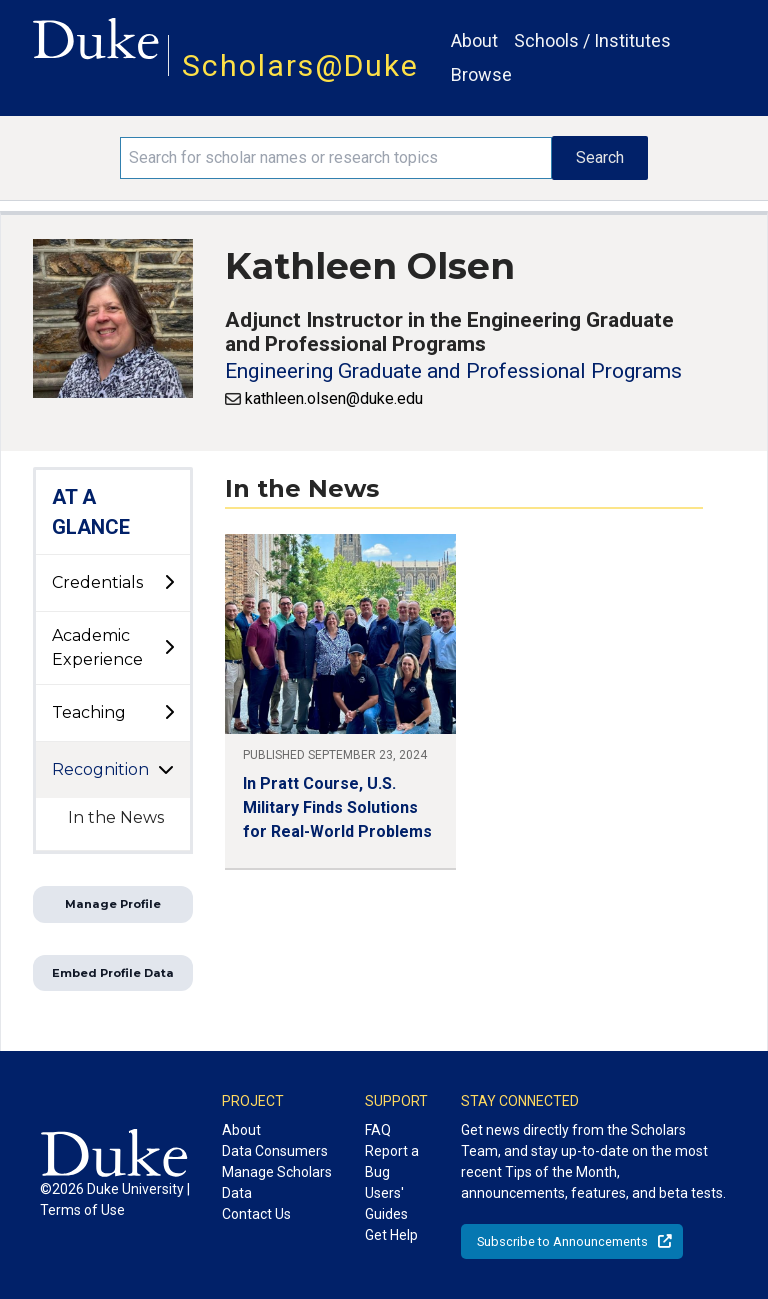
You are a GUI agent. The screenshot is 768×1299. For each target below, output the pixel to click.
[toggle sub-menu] (169, 583)
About (474, 40)
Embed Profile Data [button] (113, 973)
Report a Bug (392, 1161)
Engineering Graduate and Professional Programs (453, 371)
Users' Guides (386, 1203)
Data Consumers (275, 1151)
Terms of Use (82, 1210)
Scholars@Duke (300, 65)
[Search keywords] (336, 158)
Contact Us (256, 1214)
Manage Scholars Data (277, 1182)
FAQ (378, 1130)
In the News (116, 817)
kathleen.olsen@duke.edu (334, 398)
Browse (481, 74)
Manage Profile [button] (113, 904)
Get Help (391, 1235)
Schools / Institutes (592, 40)
